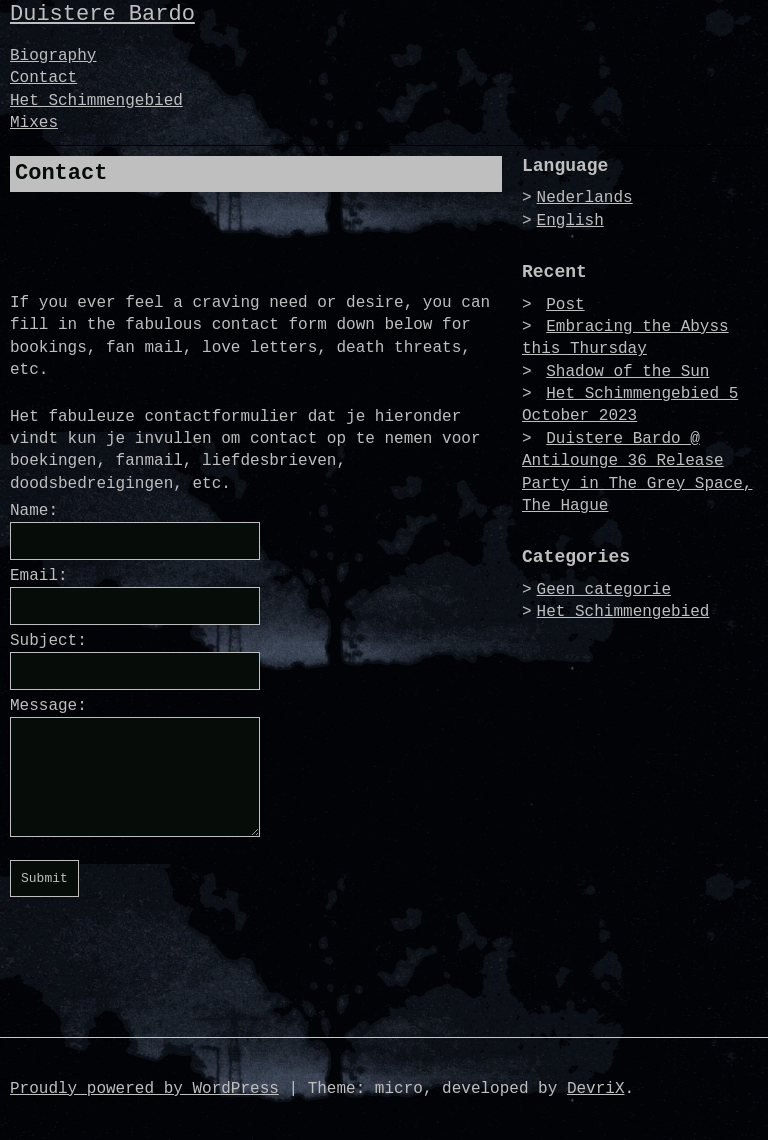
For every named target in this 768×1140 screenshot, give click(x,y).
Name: (34, 511)
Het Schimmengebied (96, 101)
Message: (48, 706)
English (570, 221)
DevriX (596, 1089)
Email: (39, 576)
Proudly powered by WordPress (144, 1089)
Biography (53, 56)
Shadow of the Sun (627, 372)
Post (565, 305)
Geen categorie (604, 590)
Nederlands (585, 198)
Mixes (34, 123)
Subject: (48, 641)
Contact (43, 78)
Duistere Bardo (102, 14)
